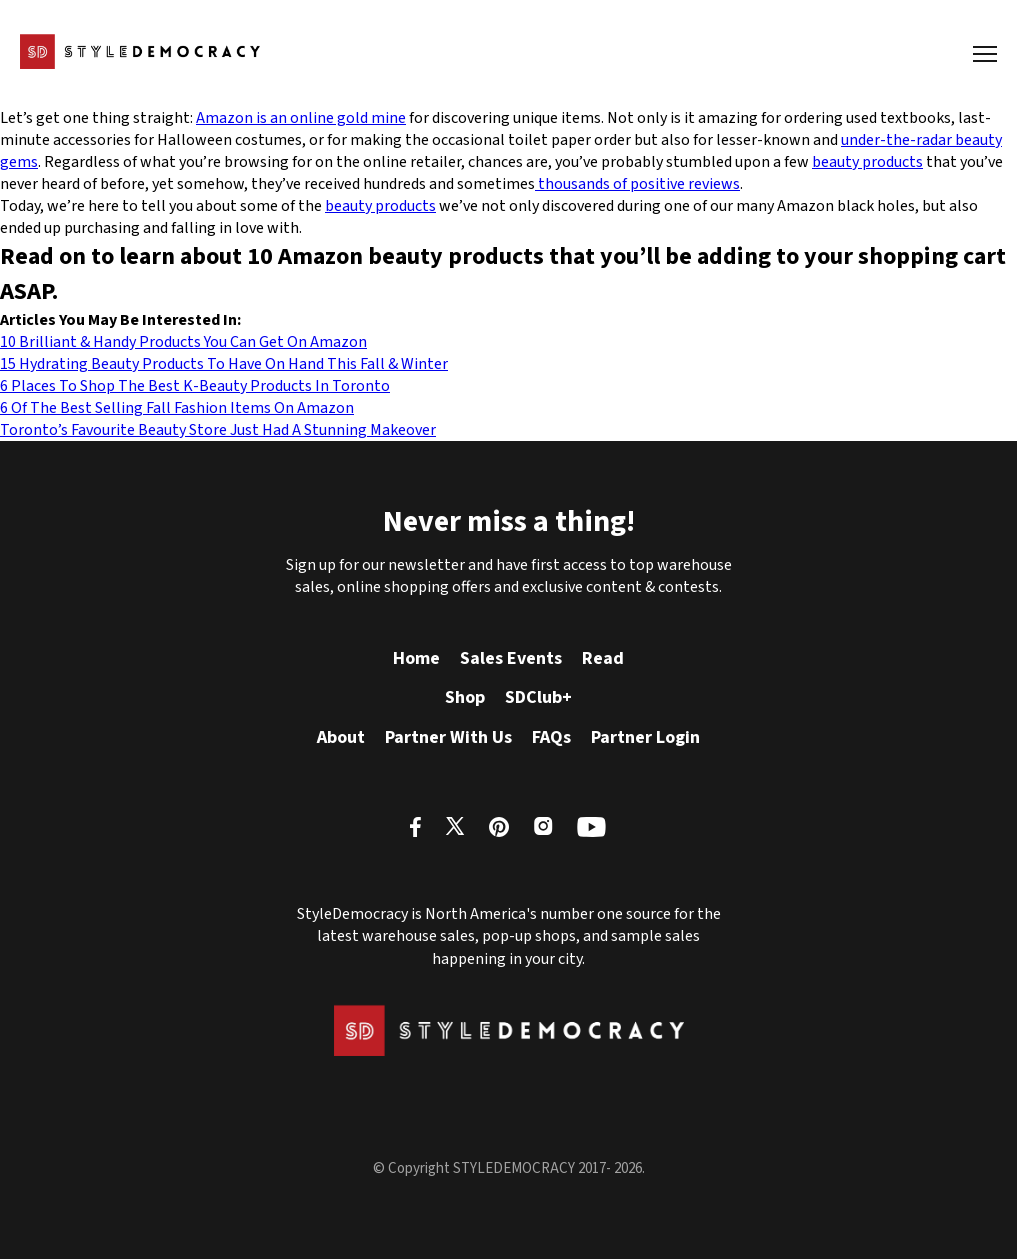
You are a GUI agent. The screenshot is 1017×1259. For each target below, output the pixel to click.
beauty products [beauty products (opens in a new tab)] (380, 206)
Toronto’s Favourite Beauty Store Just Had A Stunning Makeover (218, 430)
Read (603, 658)
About (341, 737)
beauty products (867, 162)
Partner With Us (448, 737)
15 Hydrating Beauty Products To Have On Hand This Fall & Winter (224, 364)
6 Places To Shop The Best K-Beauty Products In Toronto (195, 386)
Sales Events (511, 658)
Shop (465, 697)
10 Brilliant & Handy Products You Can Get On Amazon (183, 342)
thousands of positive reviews (637, 184)
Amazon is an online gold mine (301, 118)
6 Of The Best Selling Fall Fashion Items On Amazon (177, 408)
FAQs (551, 737)
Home (416, 658)
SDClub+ (538, 697)
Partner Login (645, 737)
